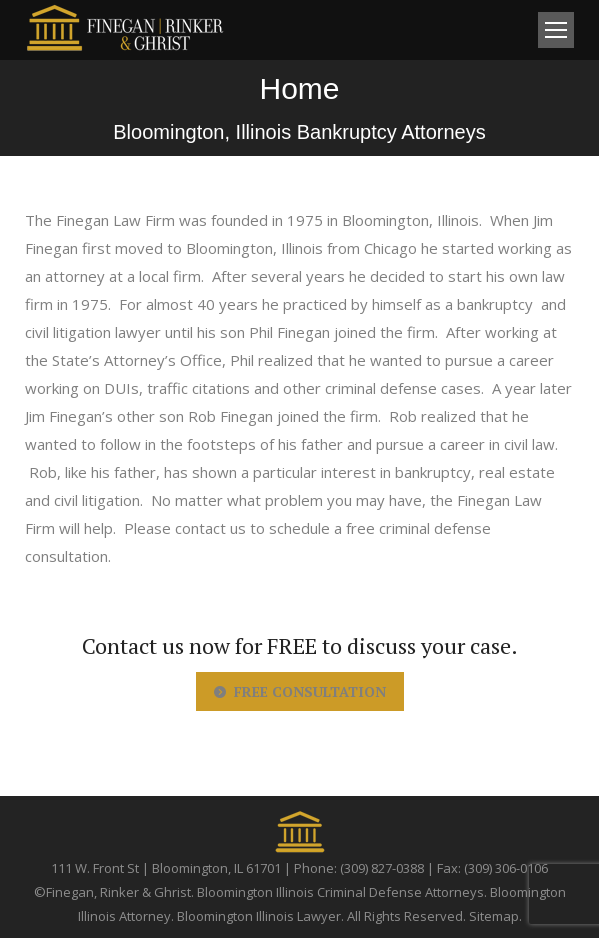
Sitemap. (495, 916)
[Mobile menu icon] (556, 30)
